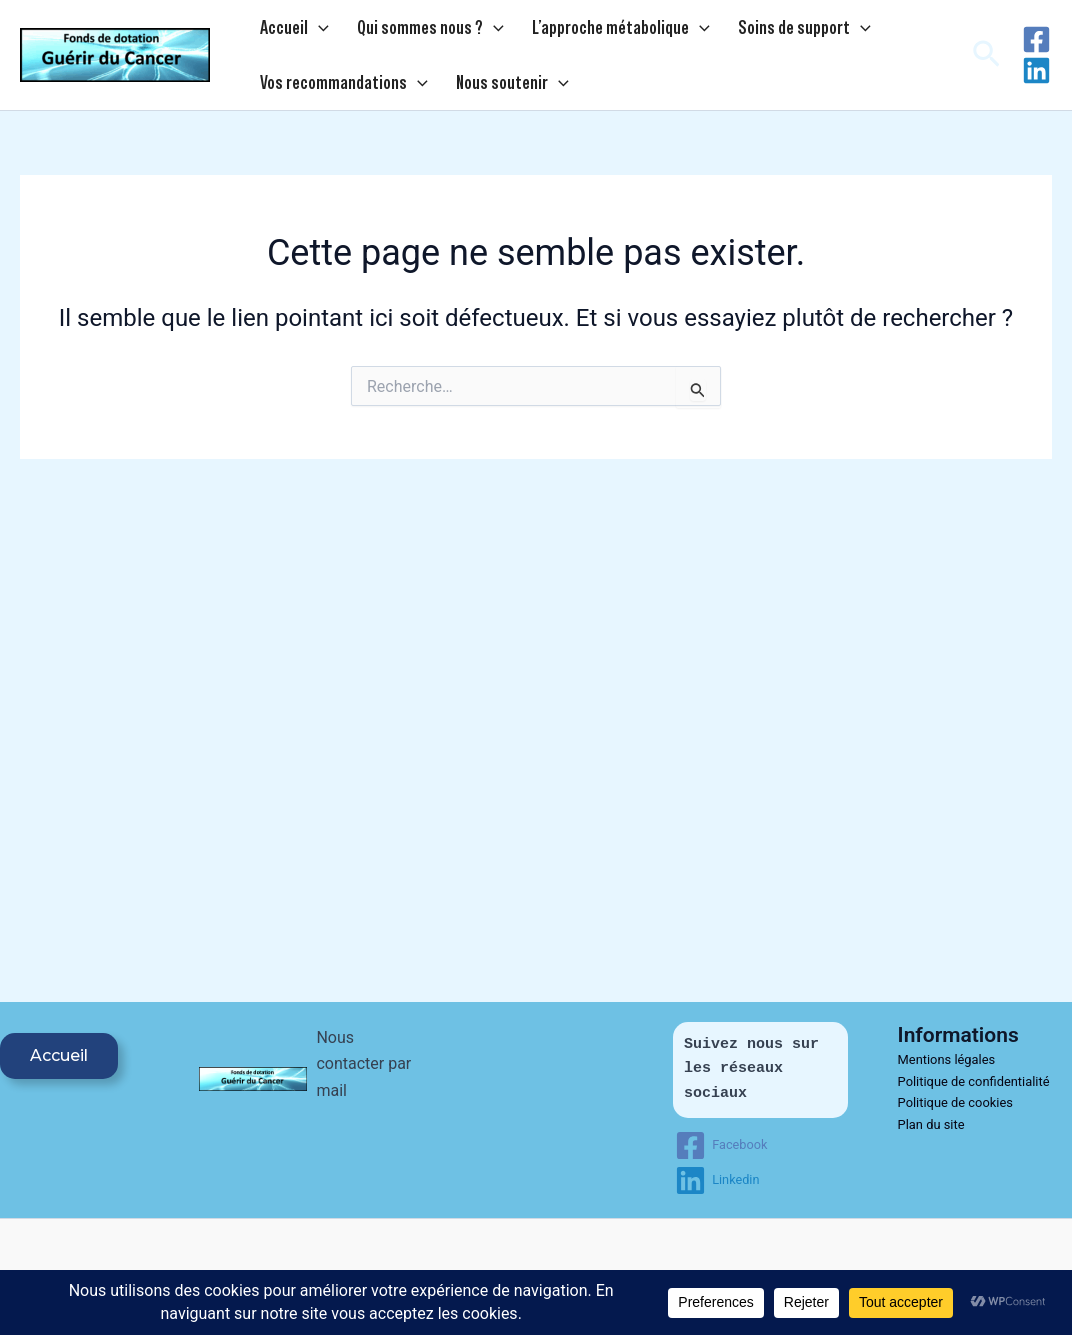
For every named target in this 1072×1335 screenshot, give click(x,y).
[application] (310, 31)
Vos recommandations (336, 93)
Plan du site (932, 1124)
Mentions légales (947, 1059)
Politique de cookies (956, 1102)
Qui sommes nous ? (406, 31)
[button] (986, 62)
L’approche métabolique (581, 31)
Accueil (286, 31)
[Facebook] (1036, 46)
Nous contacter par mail (363, 1064)
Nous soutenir (488, 93)
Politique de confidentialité (974, 1081)
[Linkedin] (1036, 77)
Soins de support (747, 31)
